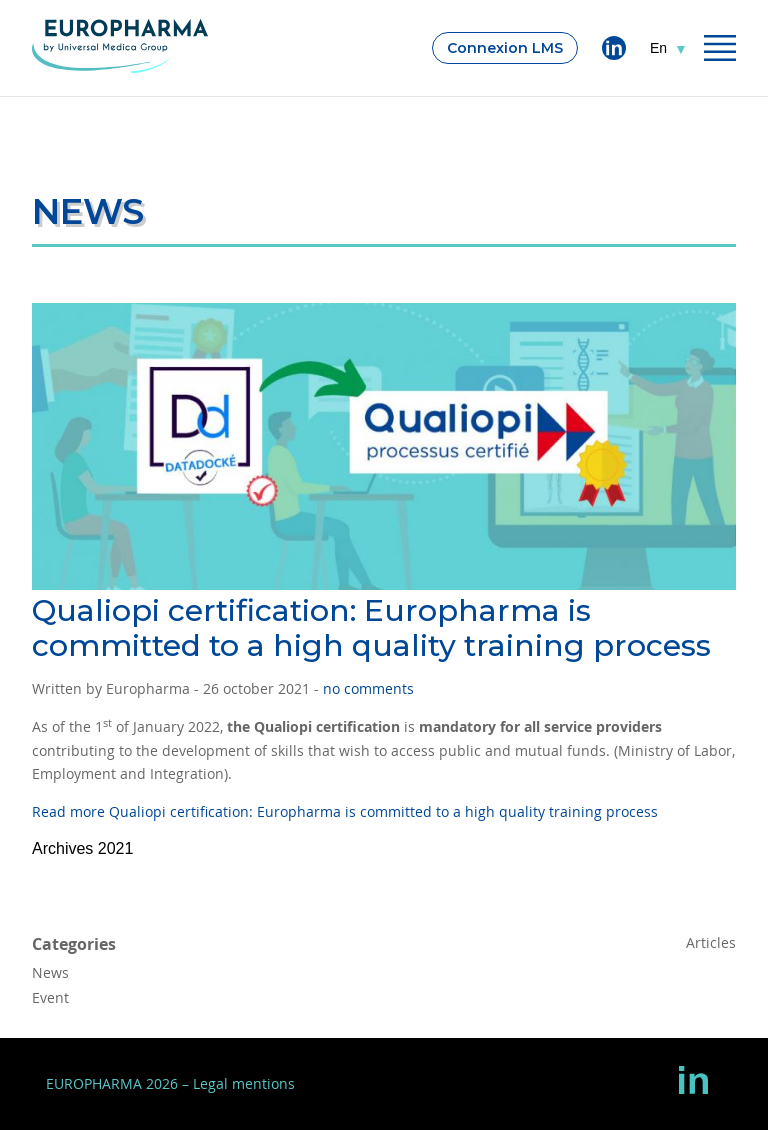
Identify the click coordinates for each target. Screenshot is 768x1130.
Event (50, 997)
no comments (368, 688)
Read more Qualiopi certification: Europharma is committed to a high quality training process (345, 811)
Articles (711, 942)
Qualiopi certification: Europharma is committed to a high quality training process (371, 628)
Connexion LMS (505, 48)
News (50, 972)
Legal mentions (244, 1083)
